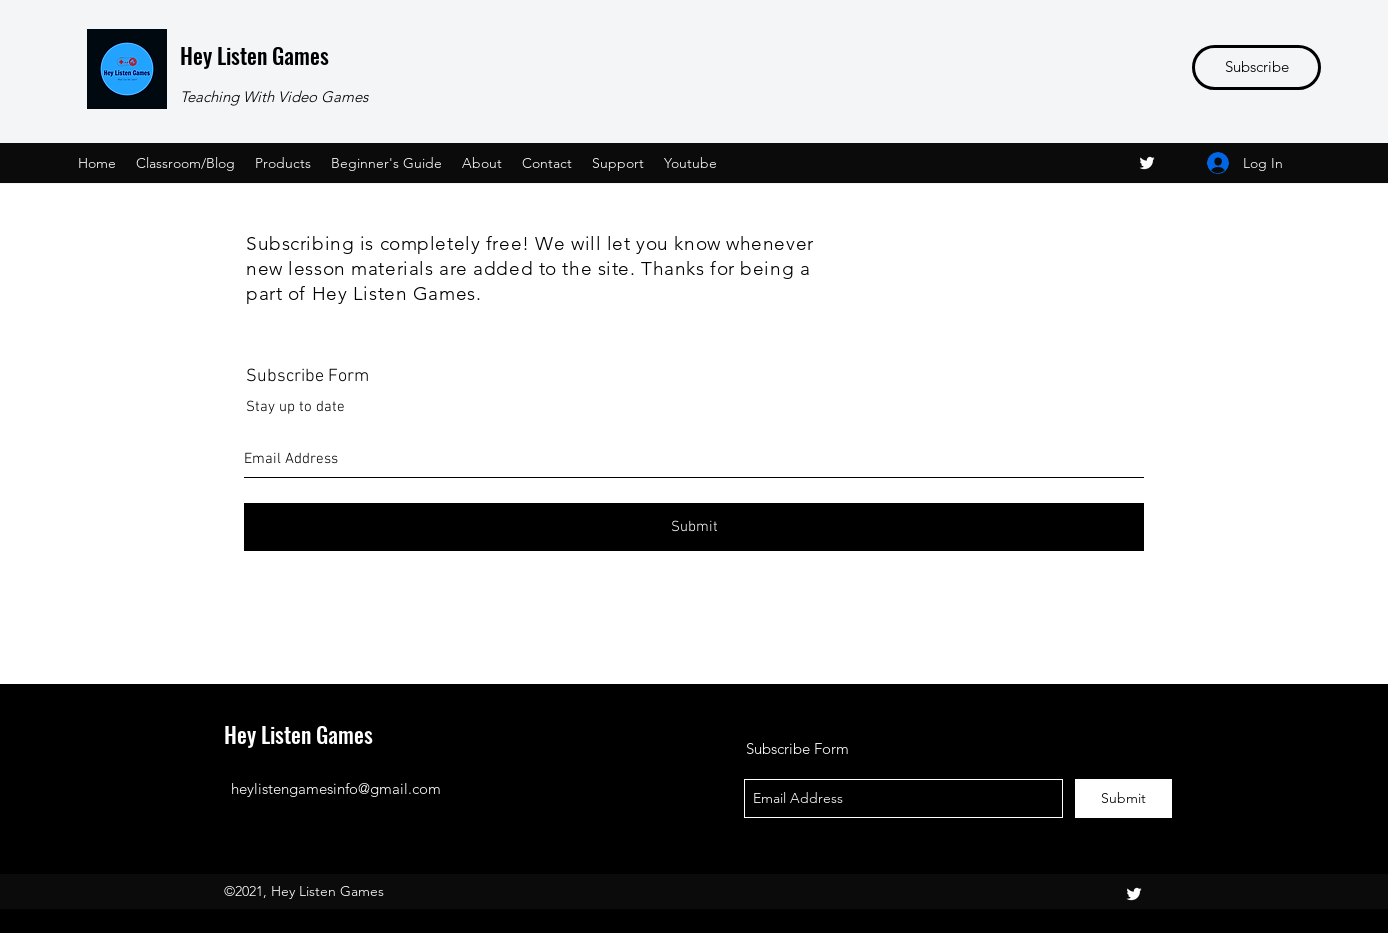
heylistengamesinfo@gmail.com (336, 788)
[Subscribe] (1256, 67)
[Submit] (694, 527)
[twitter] (1147, 163)
